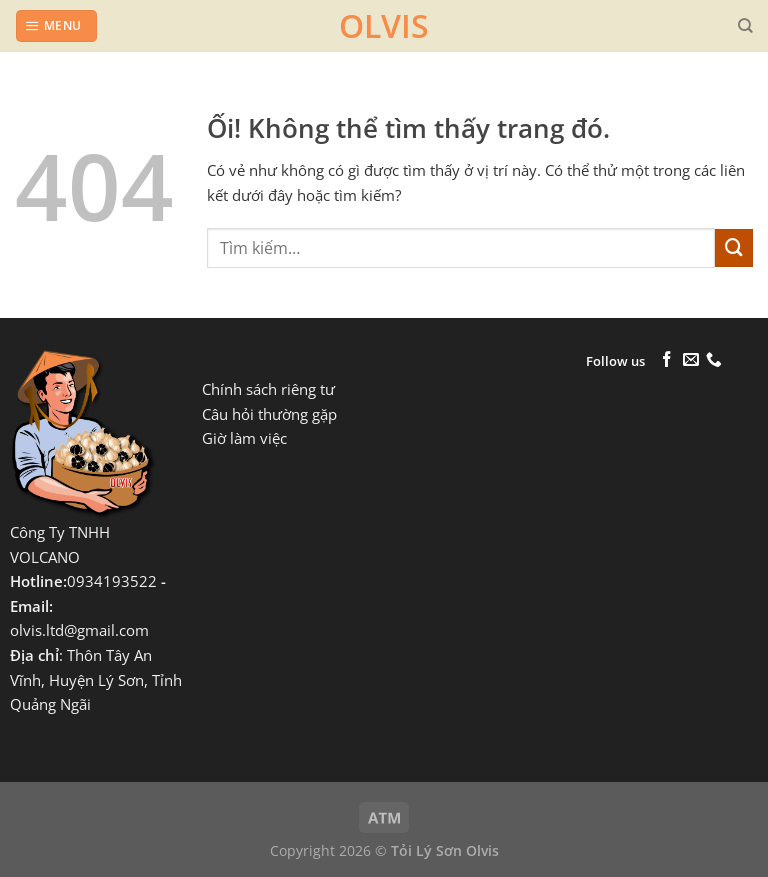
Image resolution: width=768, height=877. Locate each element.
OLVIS (384, 26)
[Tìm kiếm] (745, 26)
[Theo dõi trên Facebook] (667, 360)
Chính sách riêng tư (268, 389)
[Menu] (56, 25)
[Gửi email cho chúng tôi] (691, 360)
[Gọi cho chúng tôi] (714, 360)
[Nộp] (734, 248)
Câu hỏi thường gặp (269, 414)
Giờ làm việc (244, 438)
